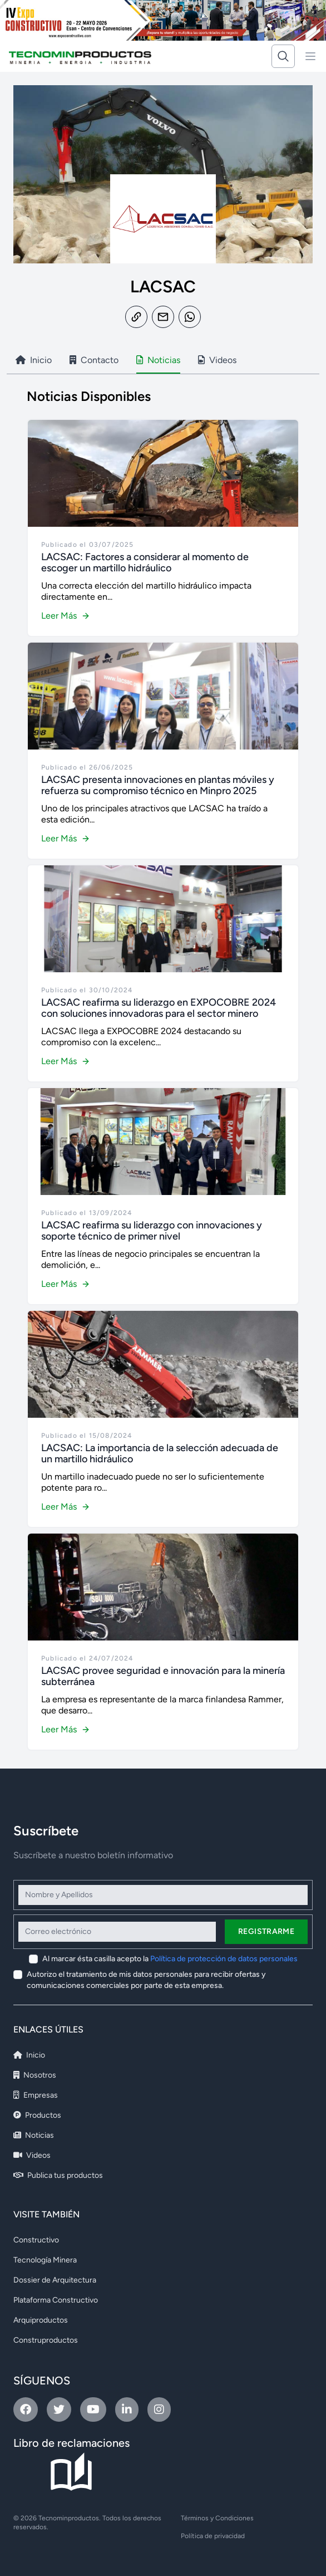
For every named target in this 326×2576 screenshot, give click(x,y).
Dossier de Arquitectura (54, 2280)
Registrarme (266, 1931)
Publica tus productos (58, 2175)
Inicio (29, 2055)
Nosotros (34, 2075)
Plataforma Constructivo (55, 2300)
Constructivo (36, 2240)
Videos (32, 2155)
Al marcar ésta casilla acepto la (170, 1958)
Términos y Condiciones (217, 2518)
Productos (37, 2115)
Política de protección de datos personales (224, 1958)
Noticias (33, 2135)
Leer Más (65, 615)
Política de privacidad (213, 2536)
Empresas (35, 2095)
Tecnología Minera (45, 2260)
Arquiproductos (40, 2320)
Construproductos (45, 2340)
